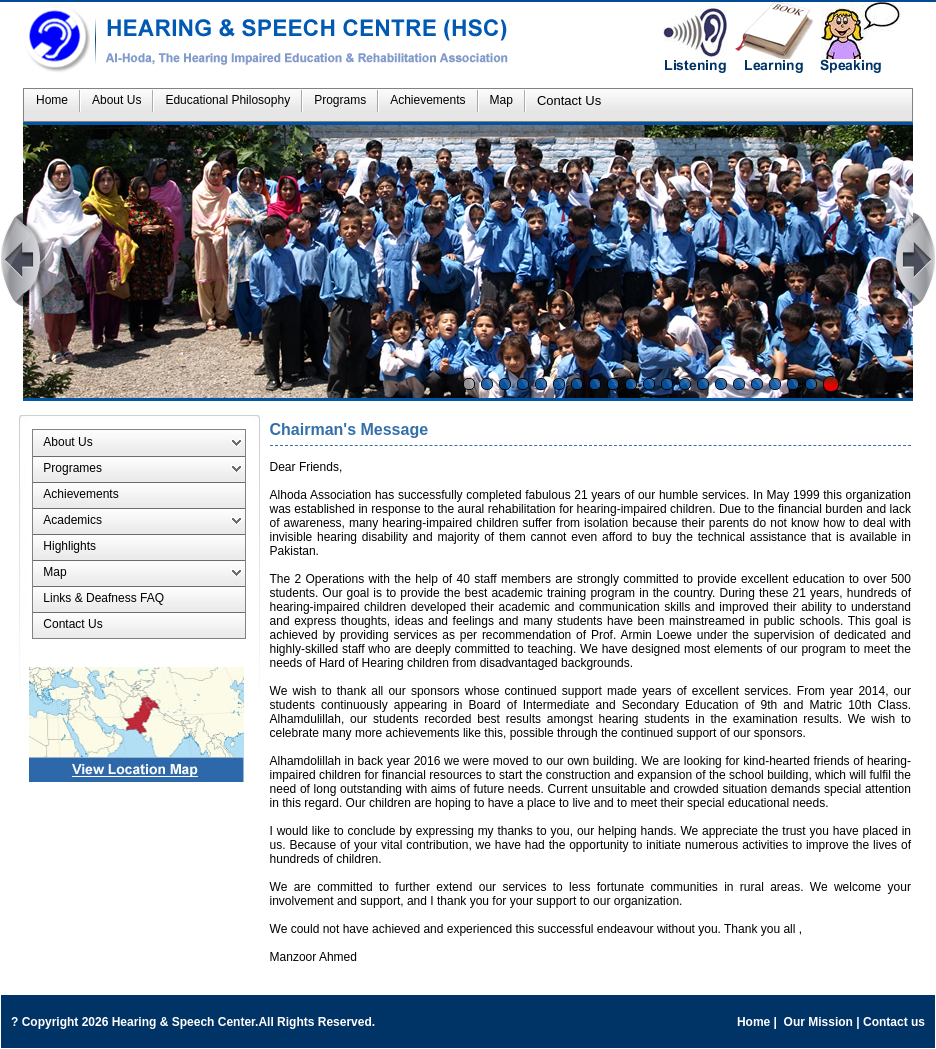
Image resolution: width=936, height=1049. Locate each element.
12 (667, 384)
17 (757, 384)
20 (811, 384)
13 (685, 384)
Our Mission (818, 1022)
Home (753, 1022)
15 (721, 384)
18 (775, 384)
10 (631, 384)
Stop (831, 384)
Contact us (894, 1022)
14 (703, 384)
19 (793, 384)
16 (739, 384)
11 (649, 384)
